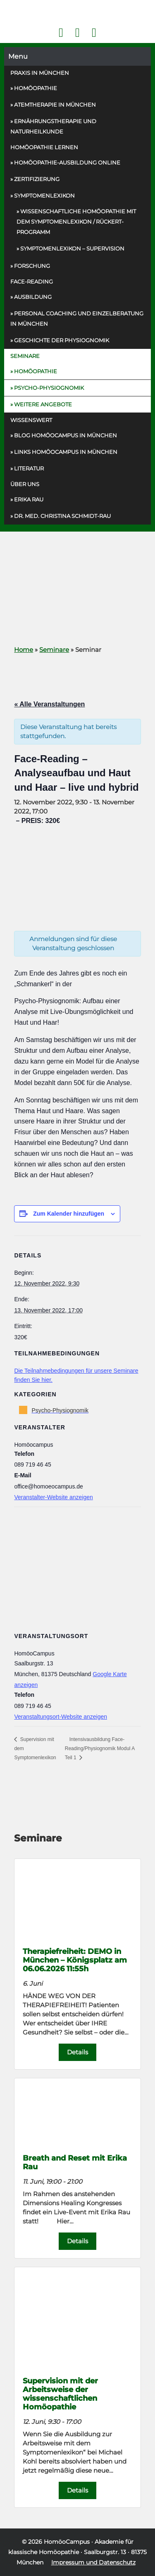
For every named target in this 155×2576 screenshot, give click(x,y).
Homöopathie (35, 88)
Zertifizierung (37, 179)
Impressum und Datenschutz (93, 2562)
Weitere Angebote (43, 404)
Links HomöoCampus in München (65, 451)
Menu (18, 56)
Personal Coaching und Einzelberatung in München (76, 318)
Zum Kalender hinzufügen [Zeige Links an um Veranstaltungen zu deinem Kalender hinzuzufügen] (68, 1213)
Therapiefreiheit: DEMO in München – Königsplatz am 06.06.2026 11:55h (75, 1960)
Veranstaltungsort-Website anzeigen (60, 1716)
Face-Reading (31, 281)
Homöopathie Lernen (44, 147)
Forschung (32, 265)
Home (23, 650)
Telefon (94, 32)
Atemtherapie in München (55, 104)
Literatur (29, 468)
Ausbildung (33, 296)
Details (77, 2052)
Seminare (25, 356)
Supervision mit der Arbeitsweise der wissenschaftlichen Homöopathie (60, 2393)
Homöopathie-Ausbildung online (67, 162)
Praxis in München (39, 72)
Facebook (61, 33)
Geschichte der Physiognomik (61, 340)
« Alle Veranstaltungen (49, 704)
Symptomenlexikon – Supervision (72, 248)
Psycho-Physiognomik (49, 387)
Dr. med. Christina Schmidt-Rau (62, 516)
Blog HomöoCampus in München (65, 435)
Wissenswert (31, 420)
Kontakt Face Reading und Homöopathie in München (77, 33)
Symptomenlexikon (44, 195)
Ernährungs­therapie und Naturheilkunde (53, 126)
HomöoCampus (67, 2541)
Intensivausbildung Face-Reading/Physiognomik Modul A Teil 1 (100, 1748)
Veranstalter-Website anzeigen (53, 1497)
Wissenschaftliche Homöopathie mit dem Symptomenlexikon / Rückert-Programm (76, 221)
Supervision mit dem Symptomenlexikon (35, 1748)
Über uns (24, 484)
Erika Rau (28, 499)
